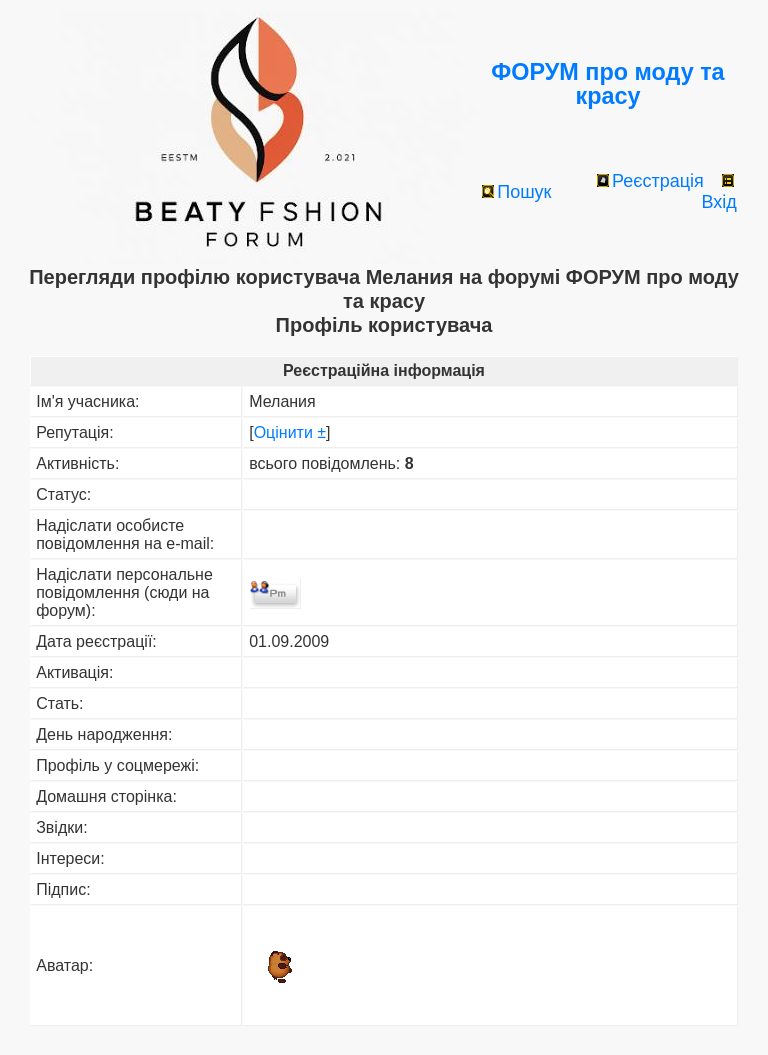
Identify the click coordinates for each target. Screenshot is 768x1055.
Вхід (718, 193)
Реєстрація (650, 181)
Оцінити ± (290, 432)
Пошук (516, 192)
